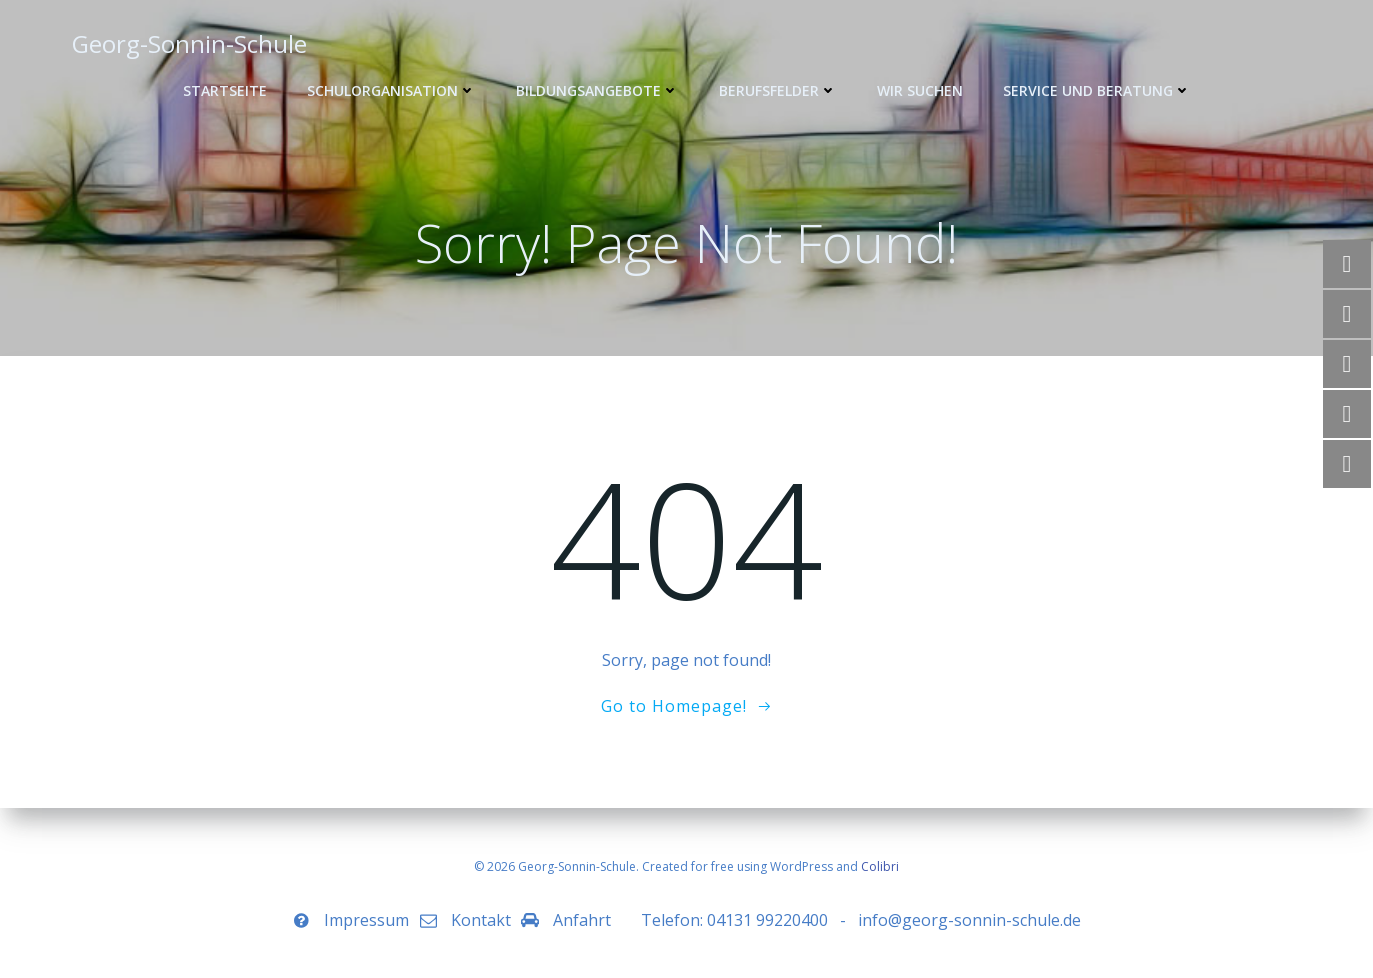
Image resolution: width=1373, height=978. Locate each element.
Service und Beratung (1097, 90)
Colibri (880, 866)
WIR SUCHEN (920, 90)
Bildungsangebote (597, 90)
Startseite (225, 90)
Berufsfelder (778, 90)
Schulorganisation (391, 90)
